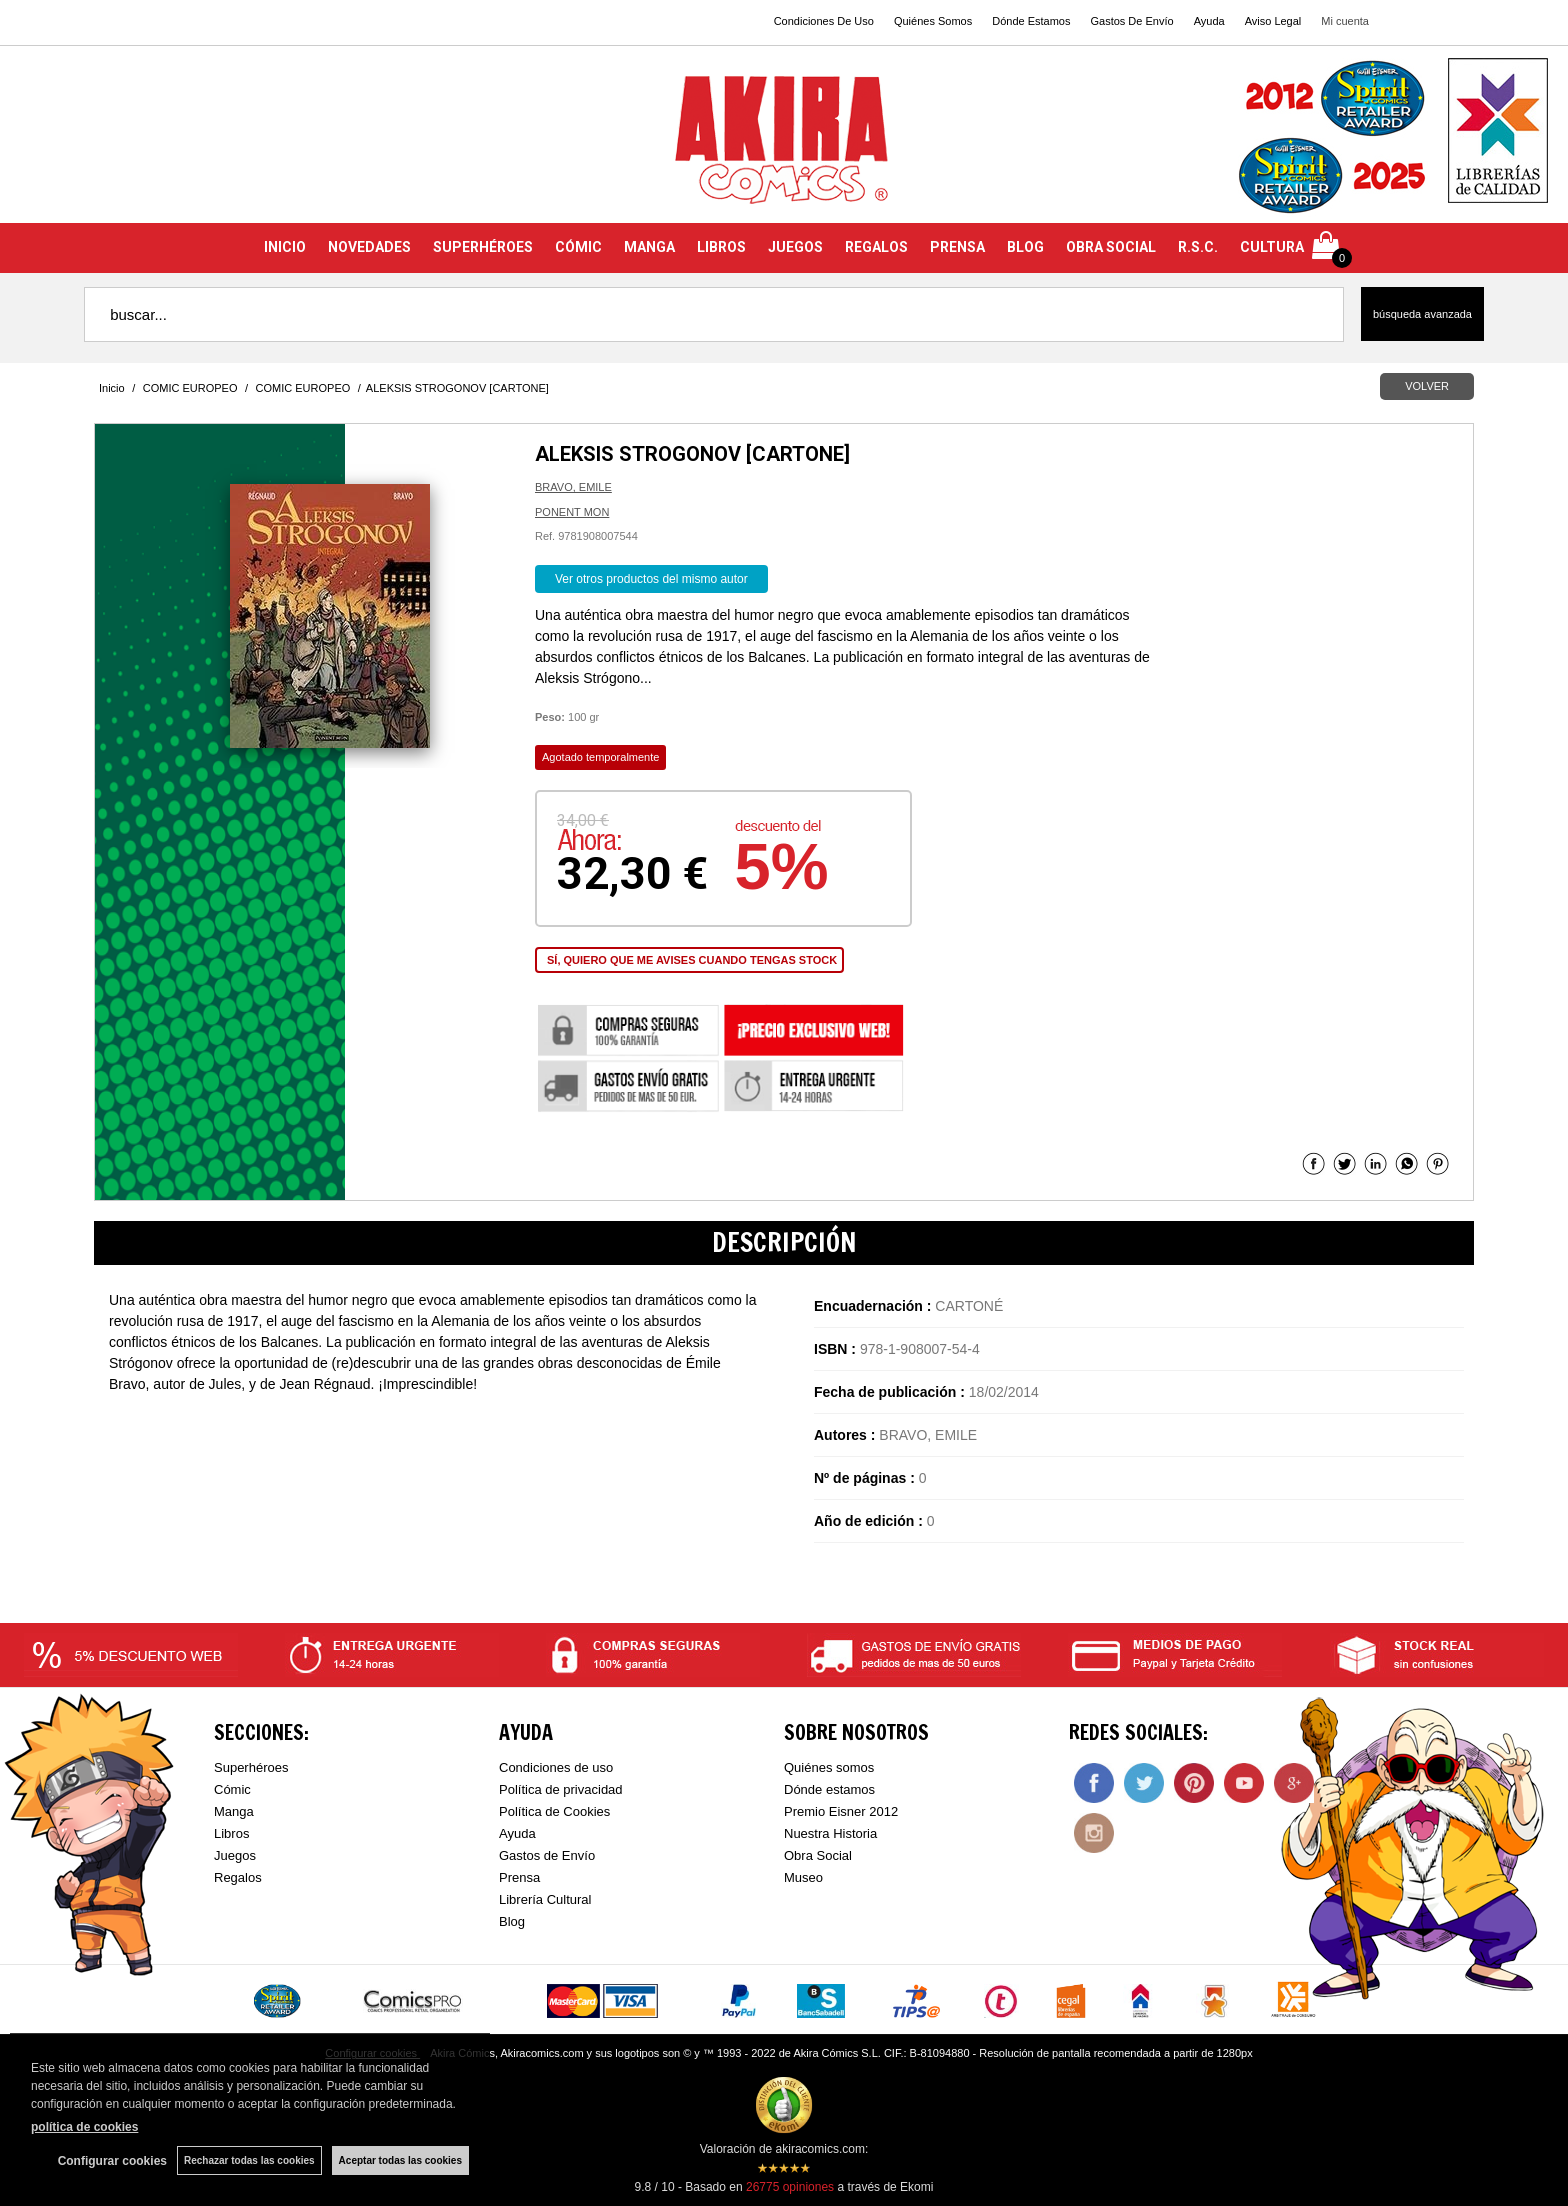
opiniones (790, 2187)
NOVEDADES (369, 247)
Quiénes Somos (933, 21)
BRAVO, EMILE (573, 487)
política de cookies (84, 2127)
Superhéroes (251, 1767)
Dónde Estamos (1031, 21)
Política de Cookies (554, 1811)
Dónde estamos (829, 1789)
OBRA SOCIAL (1111, 247)
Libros (231, 1833)
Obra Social (818, 1855)
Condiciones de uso (556, 1767)
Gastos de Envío (547, 1855)
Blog (512, 1921)
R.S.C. (1198, 247)
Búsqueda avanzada (1422, 314)
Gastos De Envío (1131, 21)
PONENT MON (572, 512)
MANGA (649, 247)
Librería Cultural (545, 1899)
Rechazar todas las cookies (249, 2160)
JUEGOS (795, 247)
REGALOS (876, 247)
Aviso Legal (1273, 21)
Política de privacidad (561, 1789)
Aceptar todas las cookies (400, 2160)
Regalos (238, 1877)
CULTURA (1272, 247)
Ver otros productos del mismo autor (651, 579)
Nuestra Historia (830, 1833)
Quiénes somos (829, 1767)
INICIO (285, 247)
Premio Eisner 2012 (841, 1811)
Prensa (519, 1877)
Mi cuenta (1345, 21)
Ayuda (1209, 21)
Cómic (232, 1789)
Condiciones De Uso (824, 21)
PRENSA (957, 247)
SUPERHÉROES (483, 247)
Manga (234, 1811)
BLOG (1025, 247)
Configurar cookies (112, 2161)
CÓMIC (578, 247)
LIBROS (721, 247)
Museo (803, 1877)
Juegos (235, 1855)
